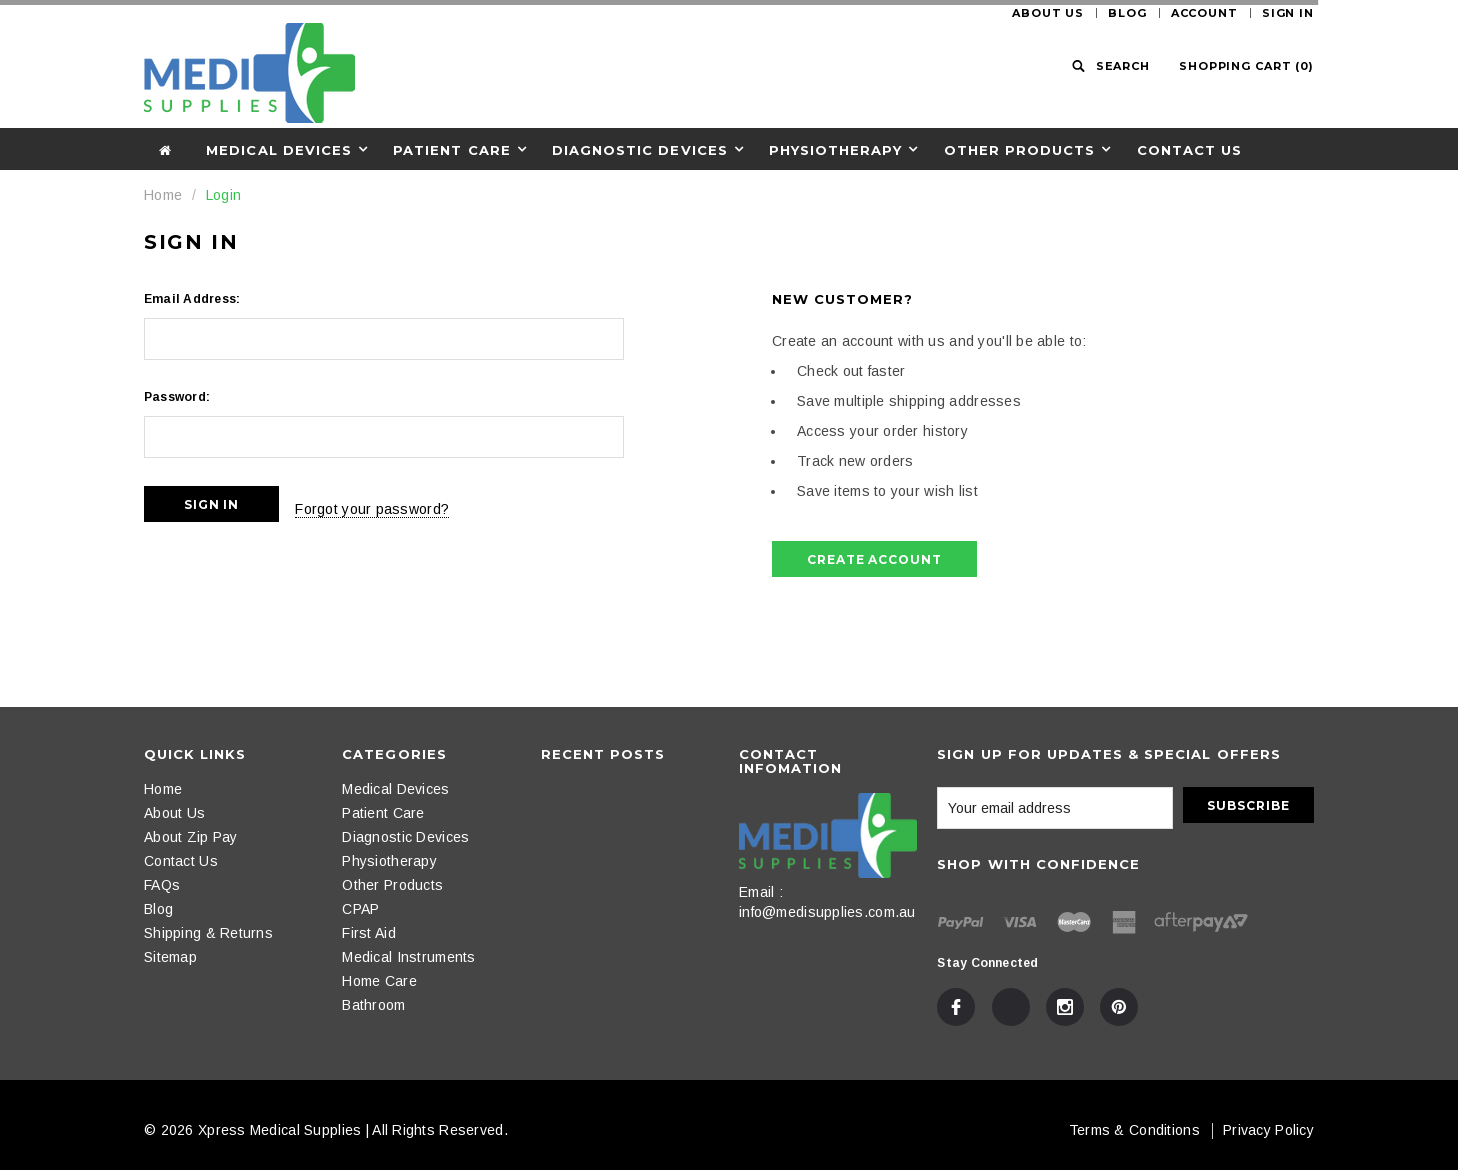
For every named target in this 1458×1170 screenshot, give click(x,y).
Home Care (379, 981)
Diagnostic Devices (640, 150)
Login (223, 195)
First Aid (369, 933)
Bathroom (373, 1005)
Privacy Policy (1268, 1130)
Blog (1127, 13)
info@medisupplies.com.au (827, 912)
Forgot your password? (396, 504)
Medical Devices (279, 150)
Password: (177, 397)
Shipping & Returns (208, 933)
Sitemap (170, 957)
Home (163, 195)
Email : (761, 892)
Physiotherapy (836, 150)
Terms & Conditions (1134, 1130)
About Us (1048, 13)
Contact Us (1189, 150)
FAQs (162, 885)
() (1246, 66)
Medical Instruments (408, 957)
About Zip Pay (191, 837)
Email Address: (192, 299)
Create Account (874, 559)
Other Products (1020, 150)
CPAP (360, 909)
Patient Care (451, 150)
